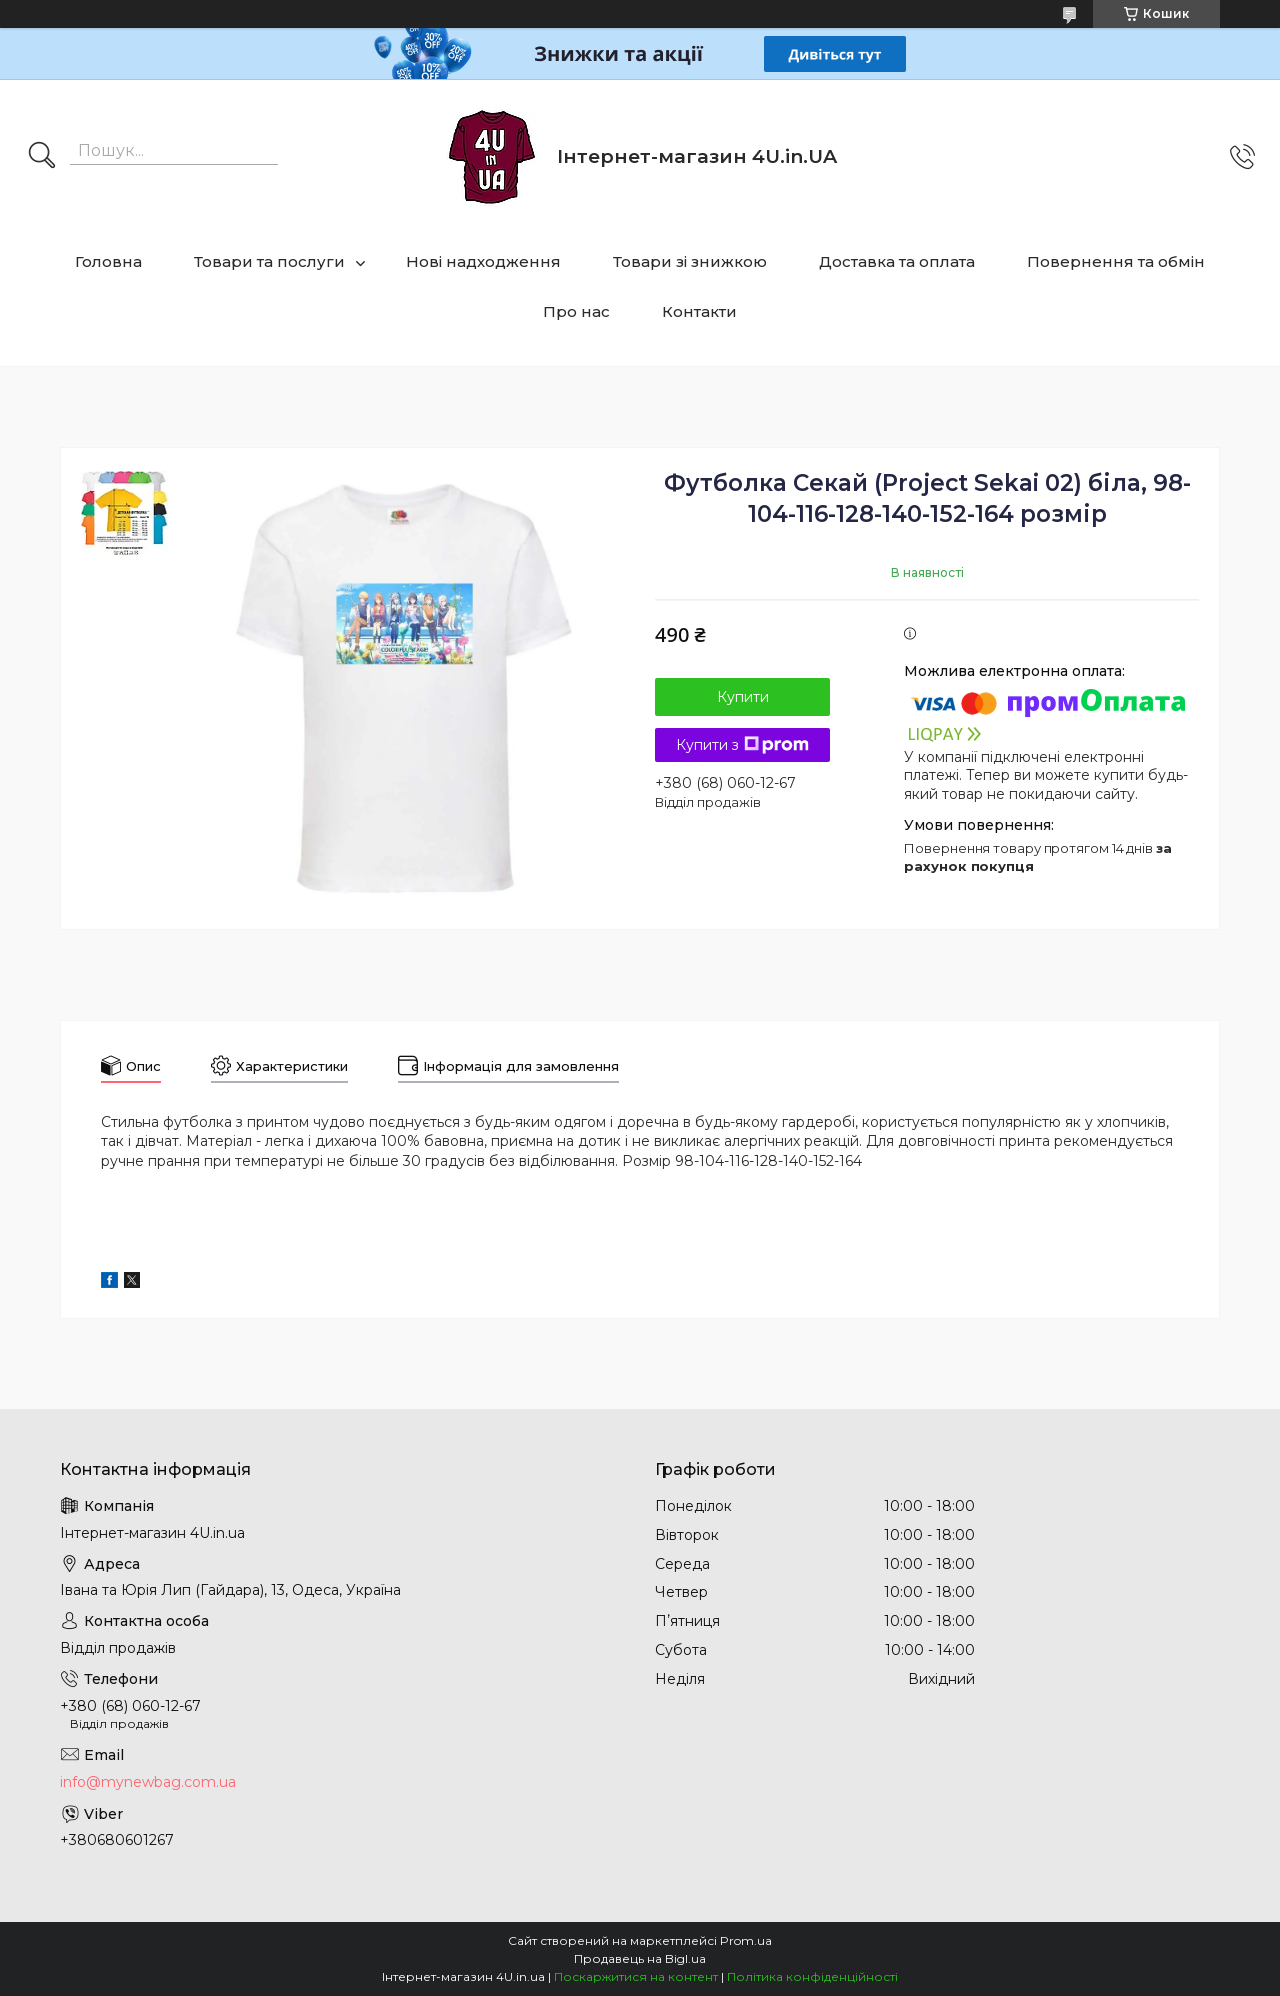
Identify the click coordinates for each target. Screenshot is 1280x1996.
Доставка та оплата (897, 261)
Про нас (576, 311)
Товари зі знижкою (690, 261)
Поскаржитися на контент (636, 1976)
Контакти (699, 311)
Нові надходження (483, 261)
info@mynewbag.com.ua (148, 1782)
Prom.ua (746, 1940)
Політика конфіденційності (812, 1976)
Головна (108, 261)
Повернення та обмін (1116, 261)
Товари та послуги (269, 261)
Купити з (742, 745)
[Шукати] (42, 157)
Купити (743, 697)
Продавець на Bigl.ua (640, 1958)
